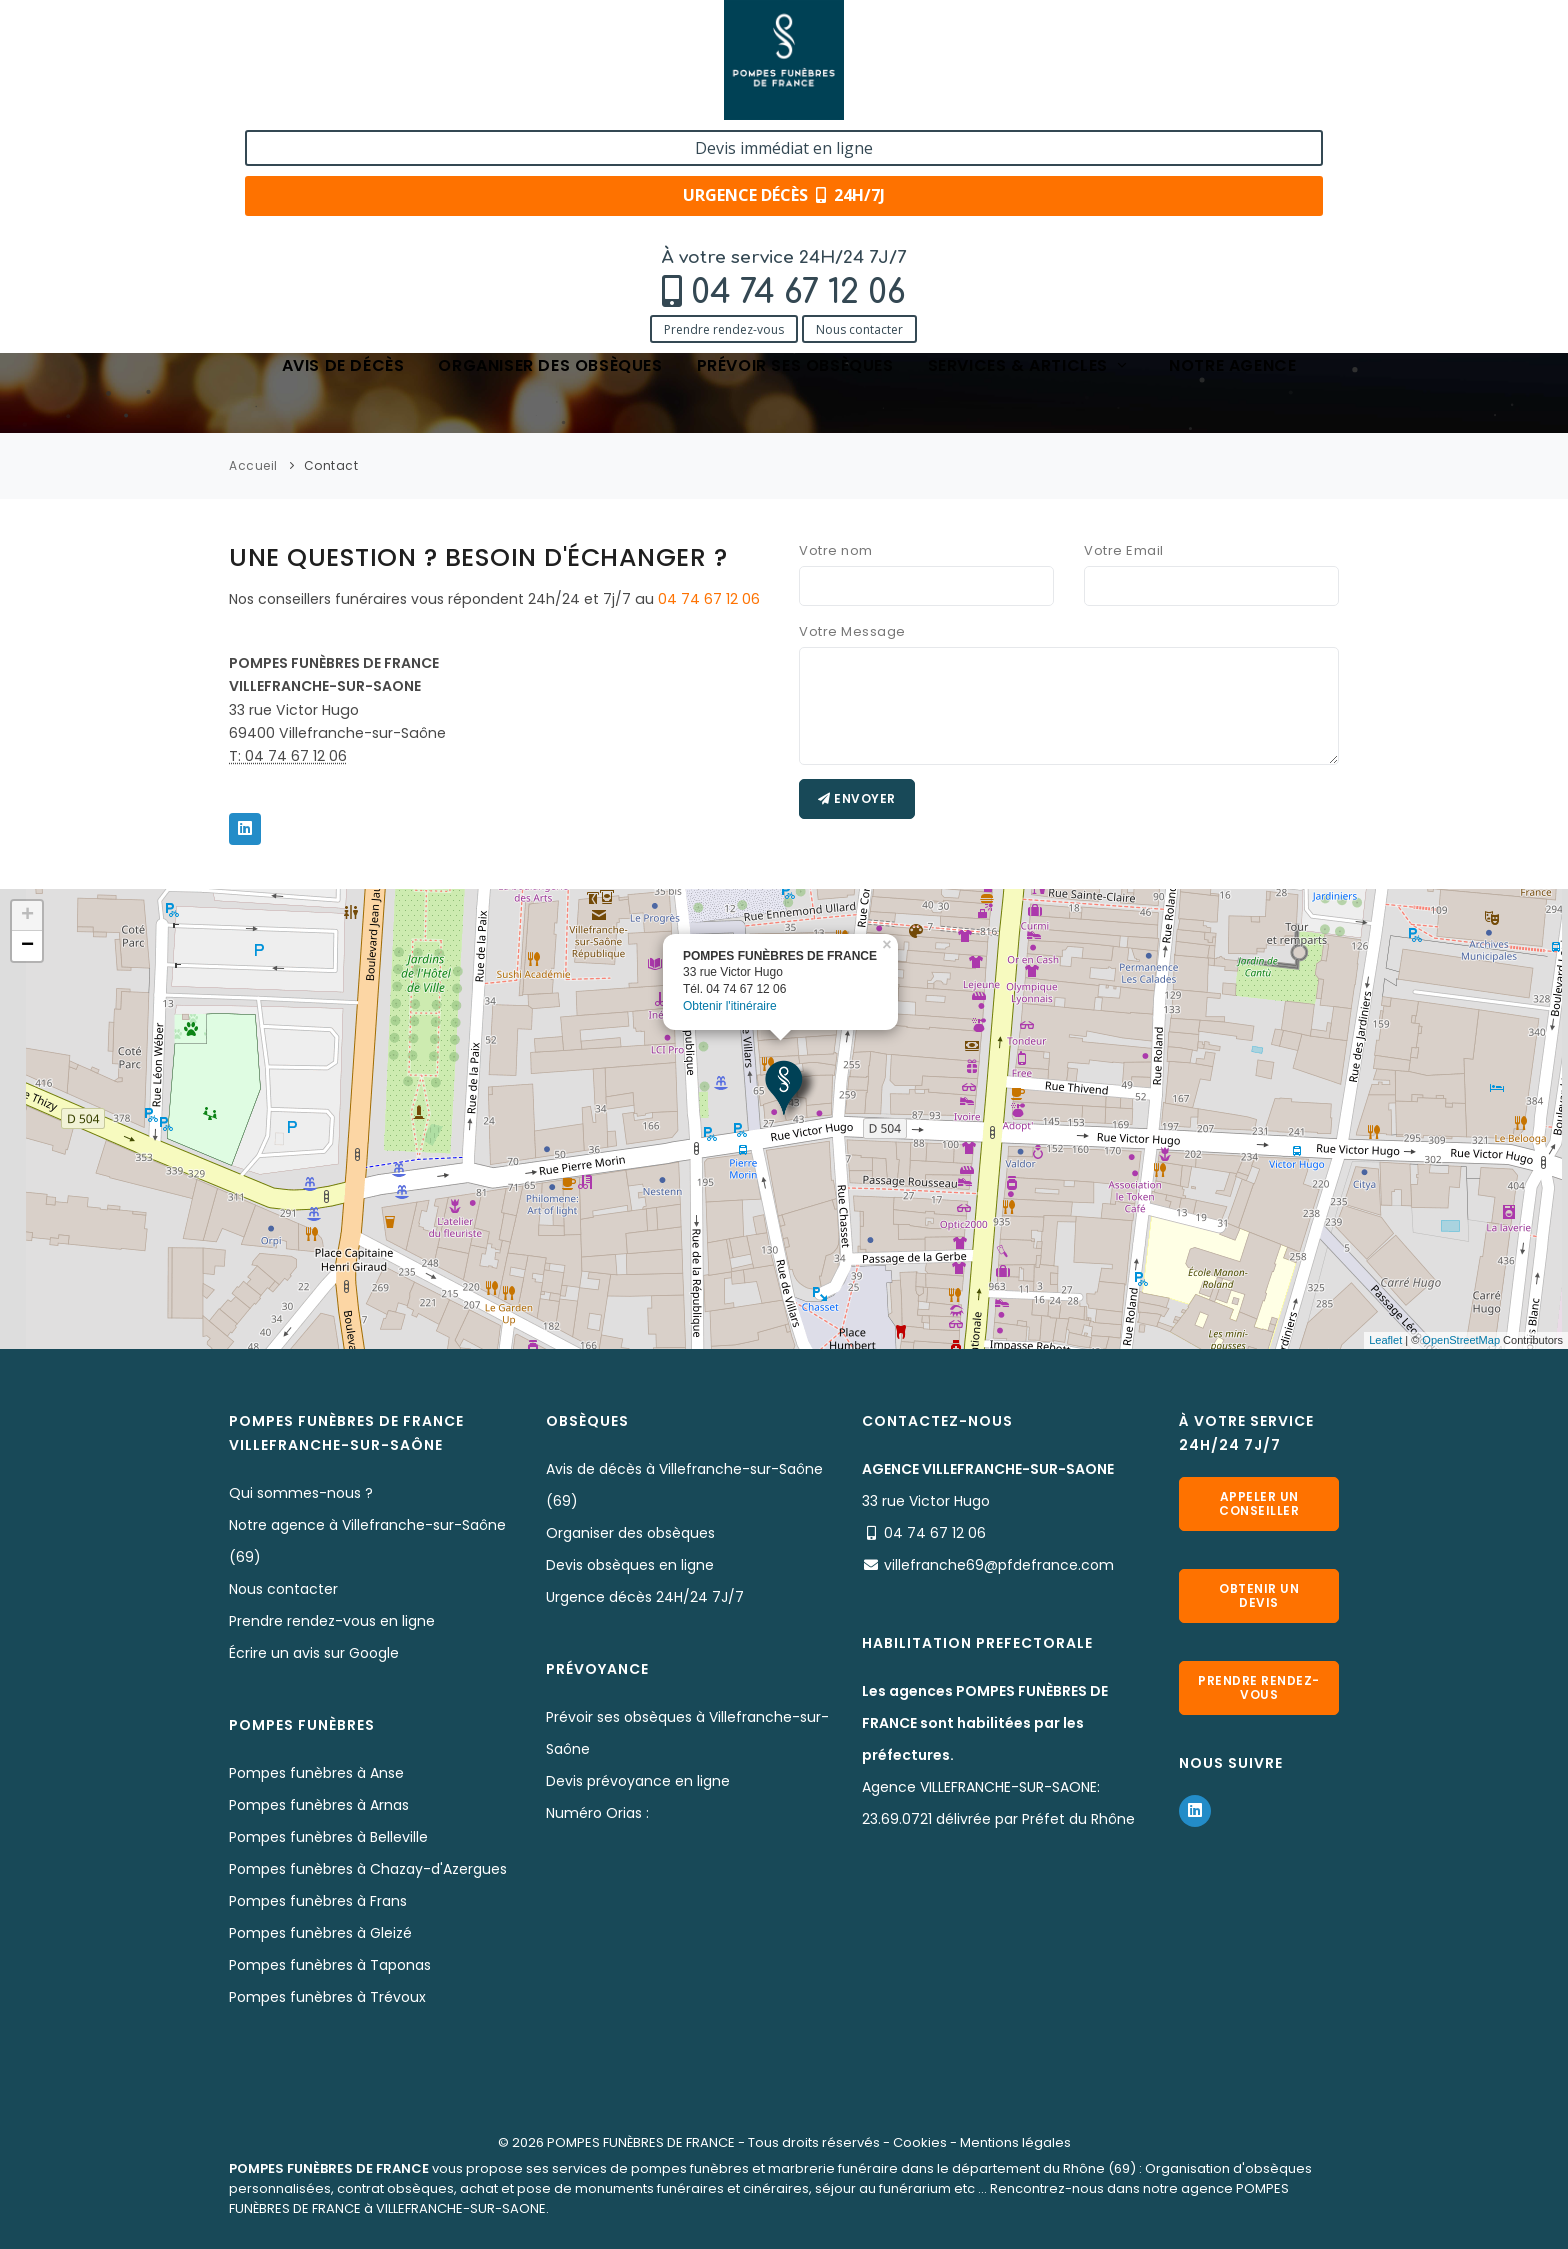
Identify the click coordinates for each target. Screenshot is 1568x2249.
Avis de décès (343, 142)
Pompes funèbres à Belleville (328, 1837)
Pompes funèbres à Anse (316, 1773)
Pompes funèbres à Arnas (319, 1805)
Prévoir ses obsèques (795, 142)
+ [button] (27, 916)
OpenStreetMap (1461, 1340)
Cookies (920, 2142)
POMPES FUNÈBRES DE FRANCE (641, 2142)
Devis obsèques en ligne (630, 1565)
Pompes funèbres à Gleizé (320, 1933)
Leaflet (1385, 1340)
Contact (331, 465)
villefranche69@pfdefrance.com (999, 1565)
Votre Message (852, 631)
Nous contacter (425, 102)
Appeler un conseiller (1259, 1503)
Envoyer (857, 798)
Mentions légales (1015, 2142)
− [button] (27, 946)
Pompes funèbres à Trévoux (327, 1997)
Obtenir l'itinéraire (730, 1006)
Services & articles (1029, 142)
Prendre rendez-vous (290, 102)
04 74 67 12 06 (364, 66)
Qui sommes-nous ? (301, 1493)
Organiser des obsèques (550, 142)
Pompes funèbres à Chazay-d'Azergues (368, 1869)
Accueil (253, 465)
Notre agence (1232, 142)
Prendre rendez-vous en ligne (332, 1621)
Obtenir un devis (1259, 1595)
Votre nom (836, 550)
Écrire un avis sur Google (314, 1653)
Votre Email (1124, 550)
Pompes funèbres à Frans (318, 1901)
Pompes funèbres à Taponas (330, 1965)
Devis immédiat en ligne (1218, 38)
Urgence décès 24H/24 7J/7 (645, 1597)
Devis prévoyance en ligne (638, 1781)
